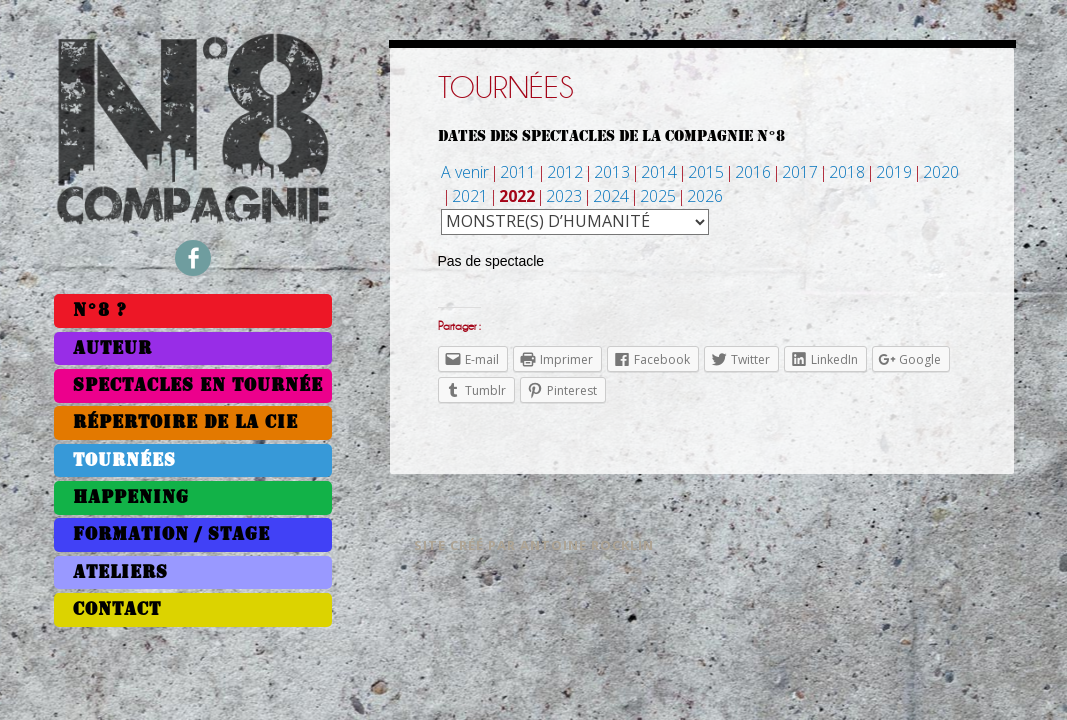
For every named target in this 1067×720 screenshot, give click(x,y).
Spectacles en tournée (198, 385)
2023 (564, 196)
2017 (800, 172)
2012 (565, 172)
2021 (470, 196)
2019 (894, 172)
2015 (706, 172)
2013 (612, 172)
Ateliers (120, 572)
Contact (117, 609)
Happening (131, 497)
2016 (753, 172)
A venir (465, 172)
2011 (518, 172)
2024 (611, 196)
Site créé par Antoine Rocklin (534, 545)
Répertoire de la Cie (185, 422)
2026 (705, 196)
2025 (658, 196)
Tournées (124, 460)
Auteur (112, 348)
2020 (941, 172)
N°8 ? (100, 310)
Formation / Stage (171, 534)
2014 (659, 172)
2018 (847, 172)
